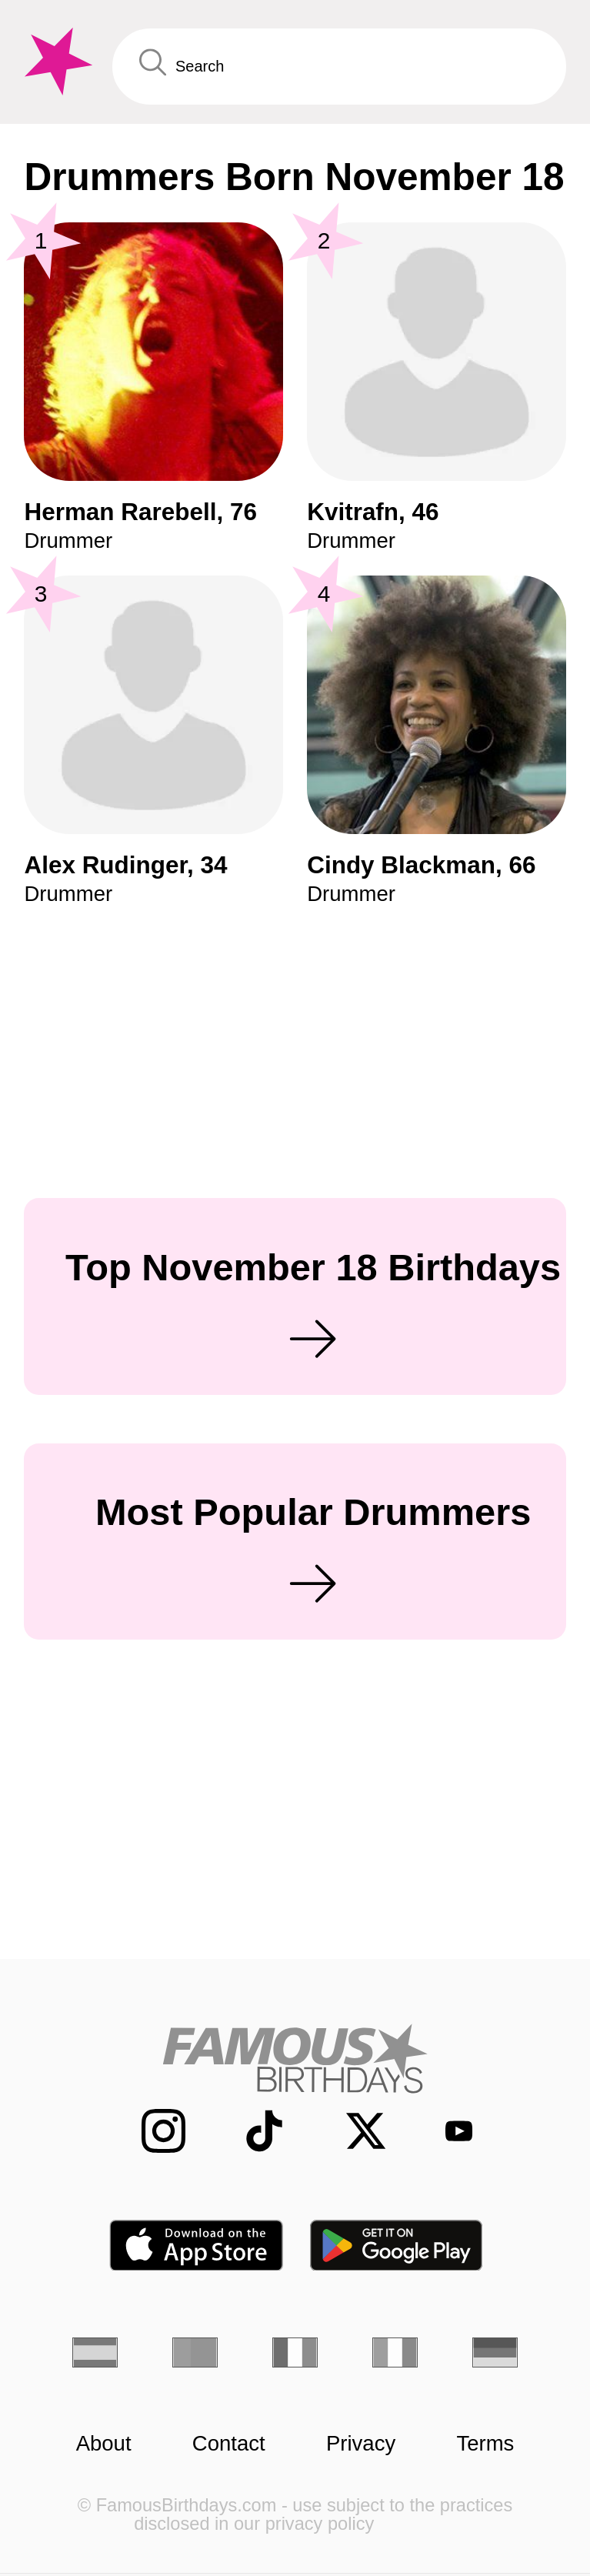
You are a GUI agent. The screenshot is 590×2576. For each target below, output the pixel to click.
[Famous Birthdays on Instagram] (148, 2130)
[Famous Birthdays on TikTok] (249, 2130)
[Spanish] (95, 2352)
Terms (485, 2444)
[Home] (295, 2058)
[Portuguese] (195, 2352)
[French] (295, 2352)
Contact (228, 2444)
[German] (495, 2352)
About (104, 2444)
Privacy (360, 2444)
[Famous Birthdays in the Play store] (397, 2245)
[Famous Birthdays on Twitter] (351, 2130)
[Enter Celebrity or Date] (339, 66)
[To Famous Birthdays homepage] (56, 61)
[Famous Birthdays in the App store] (196, 2245)
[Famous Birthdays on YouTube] (446, 2130)
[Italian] (395, 2352)
